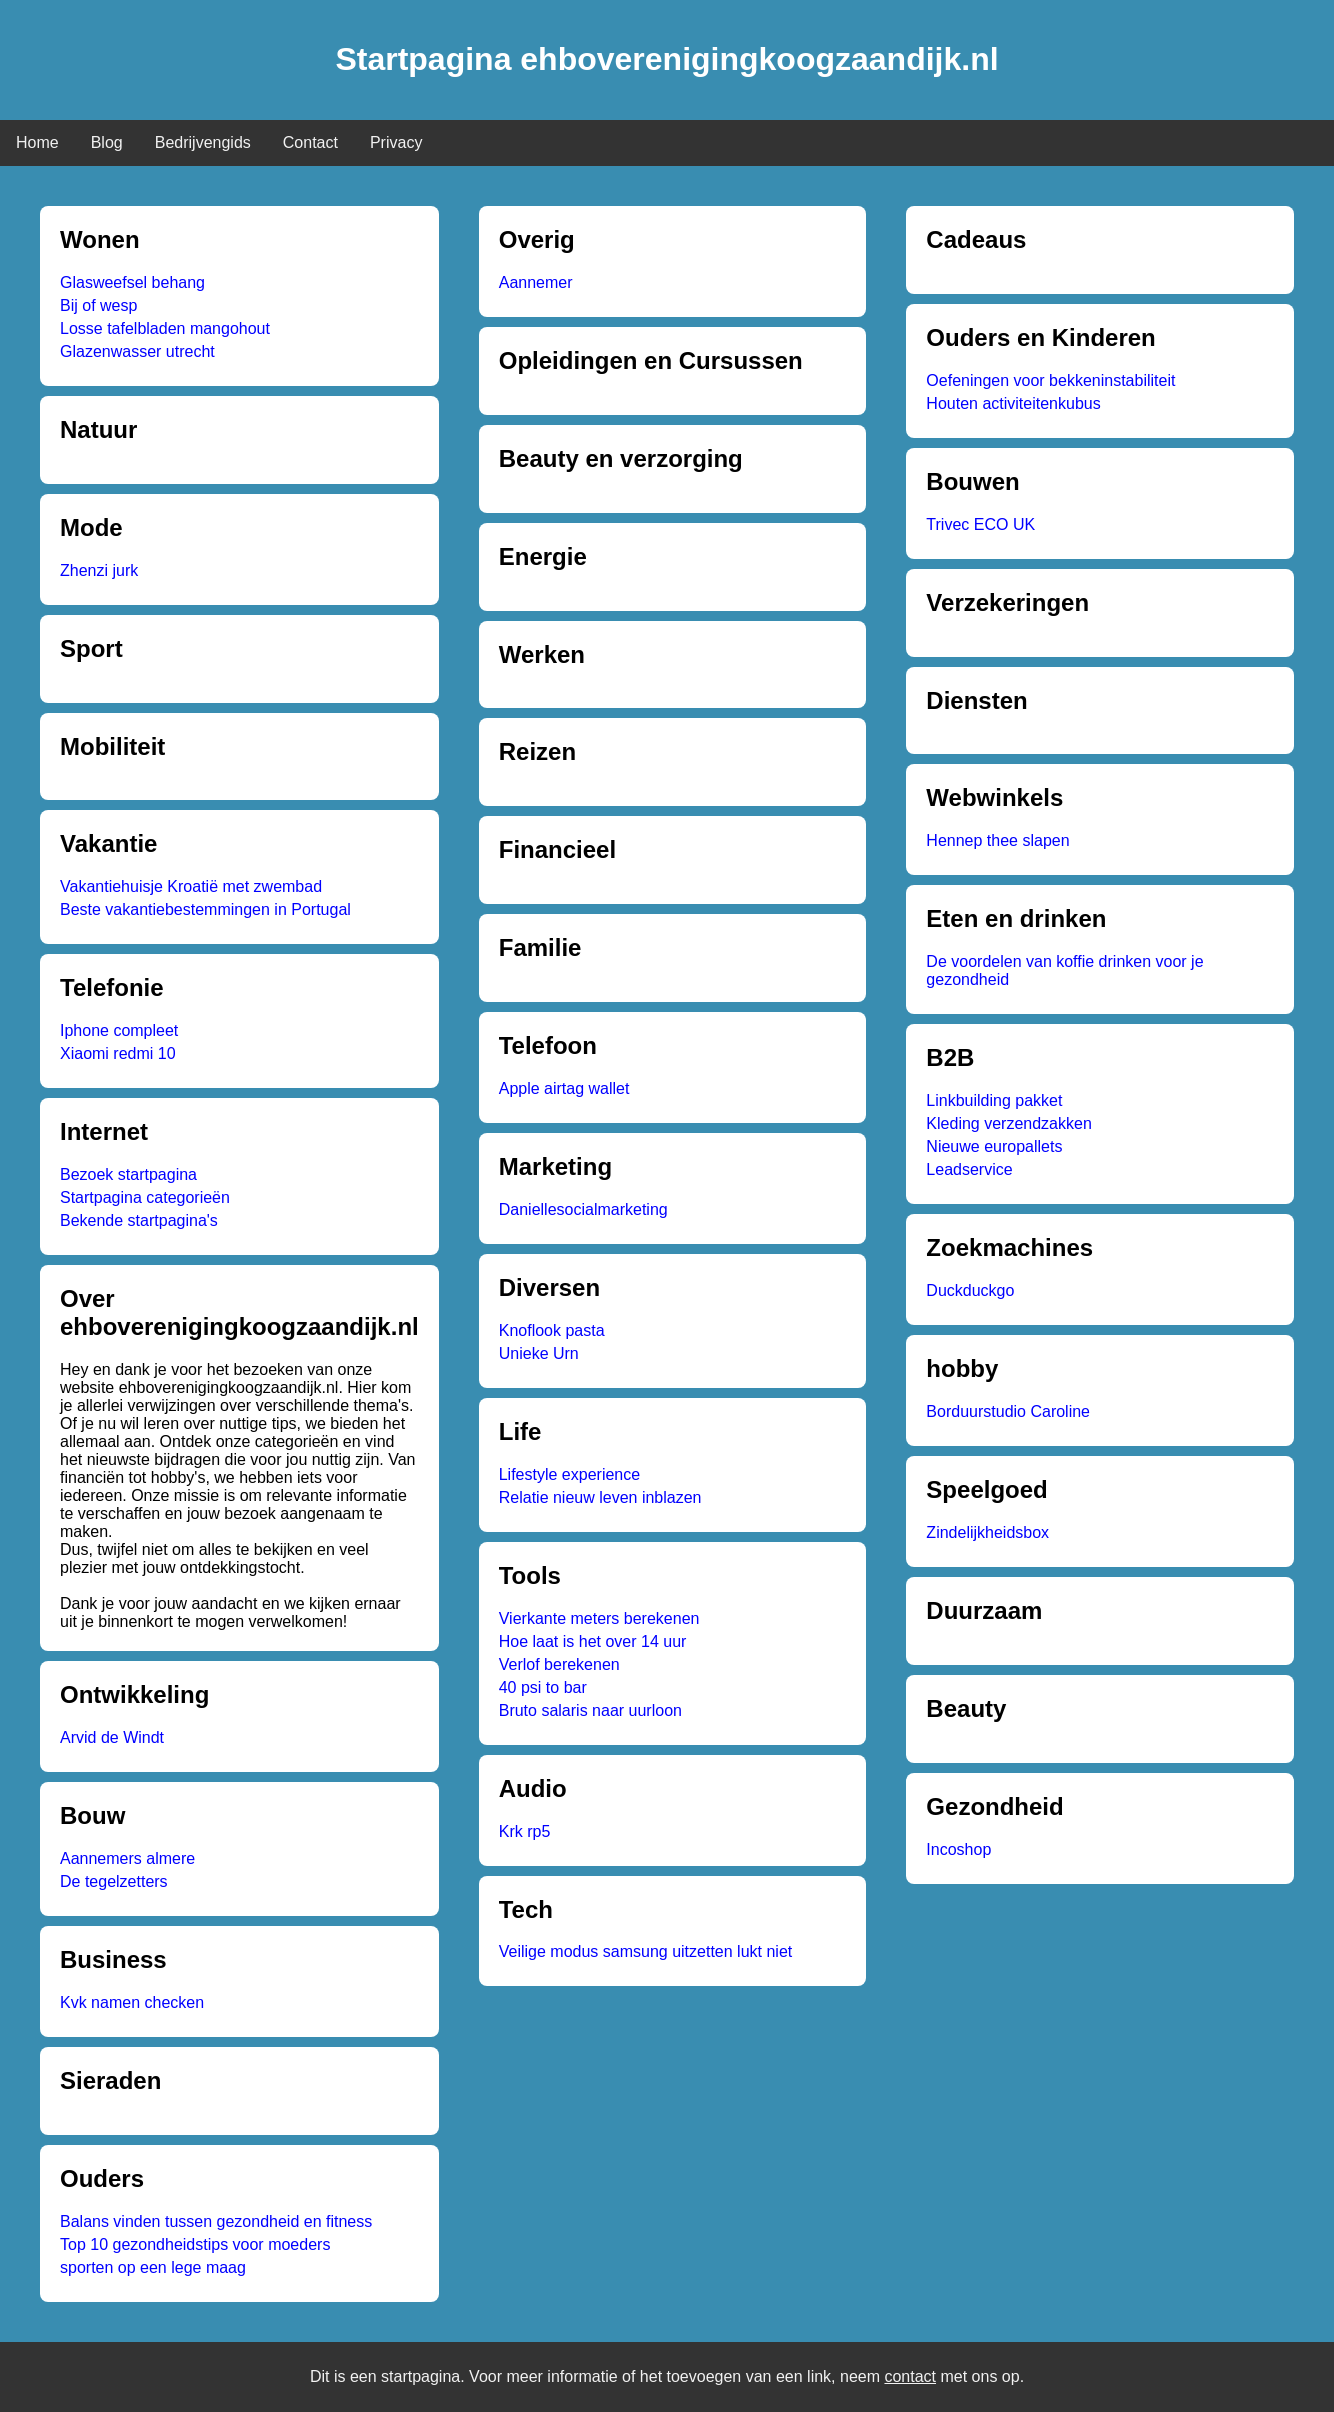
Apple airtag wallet (564, 1088)
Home (37, 142)
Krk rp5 (525, 1831)
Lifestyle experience (569, 1474)
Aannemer (536, 282)
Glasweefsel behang (132, 282)
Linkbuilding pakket (994, 1100)
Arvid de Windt (112, 1737)
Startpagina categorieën (145, 1197)
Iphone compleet (119, 1030)
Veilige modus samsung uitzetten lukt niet (646, 1951)
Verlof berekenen (559, 1664)
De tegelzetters (114, 1881)
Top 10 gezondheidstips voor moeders (195, 2244)
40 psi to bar (543, 1687)
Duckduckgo (970, 1290)
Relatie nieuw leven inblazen (600, 1497)
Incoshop (958, 1849)
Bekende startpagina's (139, 1220)
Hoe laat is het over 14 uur (593, 1641)
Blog (107, 142)
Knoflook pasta (552, 1330)
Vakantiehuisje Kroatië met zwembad (191, 886)
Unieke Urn (539, 1353)
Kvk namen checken (132, 2002)
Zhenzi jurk (99, 570)
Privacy (396, 142)
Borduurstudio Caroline (1008, 1411)
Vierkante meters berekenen (599, 1618)
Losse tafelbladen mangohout (165, 328)
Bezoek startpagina (128, 1174)
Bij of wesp (98, 305)
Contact (310, 142)
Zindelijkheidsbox (987, 1532)
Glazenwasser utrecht (137, 351)
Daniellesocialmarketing (583, 1209)
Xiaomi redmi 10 (118, 1053)
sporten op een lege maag (153, 2267)
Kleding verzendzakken (1008, 1123)
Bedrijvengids (203, 142)
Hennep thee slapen (997, 840)
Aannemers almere (127, 1858)
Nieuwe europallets (994, 1146)
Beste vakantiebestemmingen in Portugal (205, 909)
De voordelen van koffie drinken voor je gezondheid (1064, 970)
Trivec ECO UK (980, 524)
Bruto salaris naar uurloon (590, 1710)
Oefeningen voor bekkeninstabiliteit (1050, 380)
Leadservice (969, 1169)
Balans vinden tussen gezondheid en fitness (216, 2221)
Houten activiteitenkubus (1013, 403)
